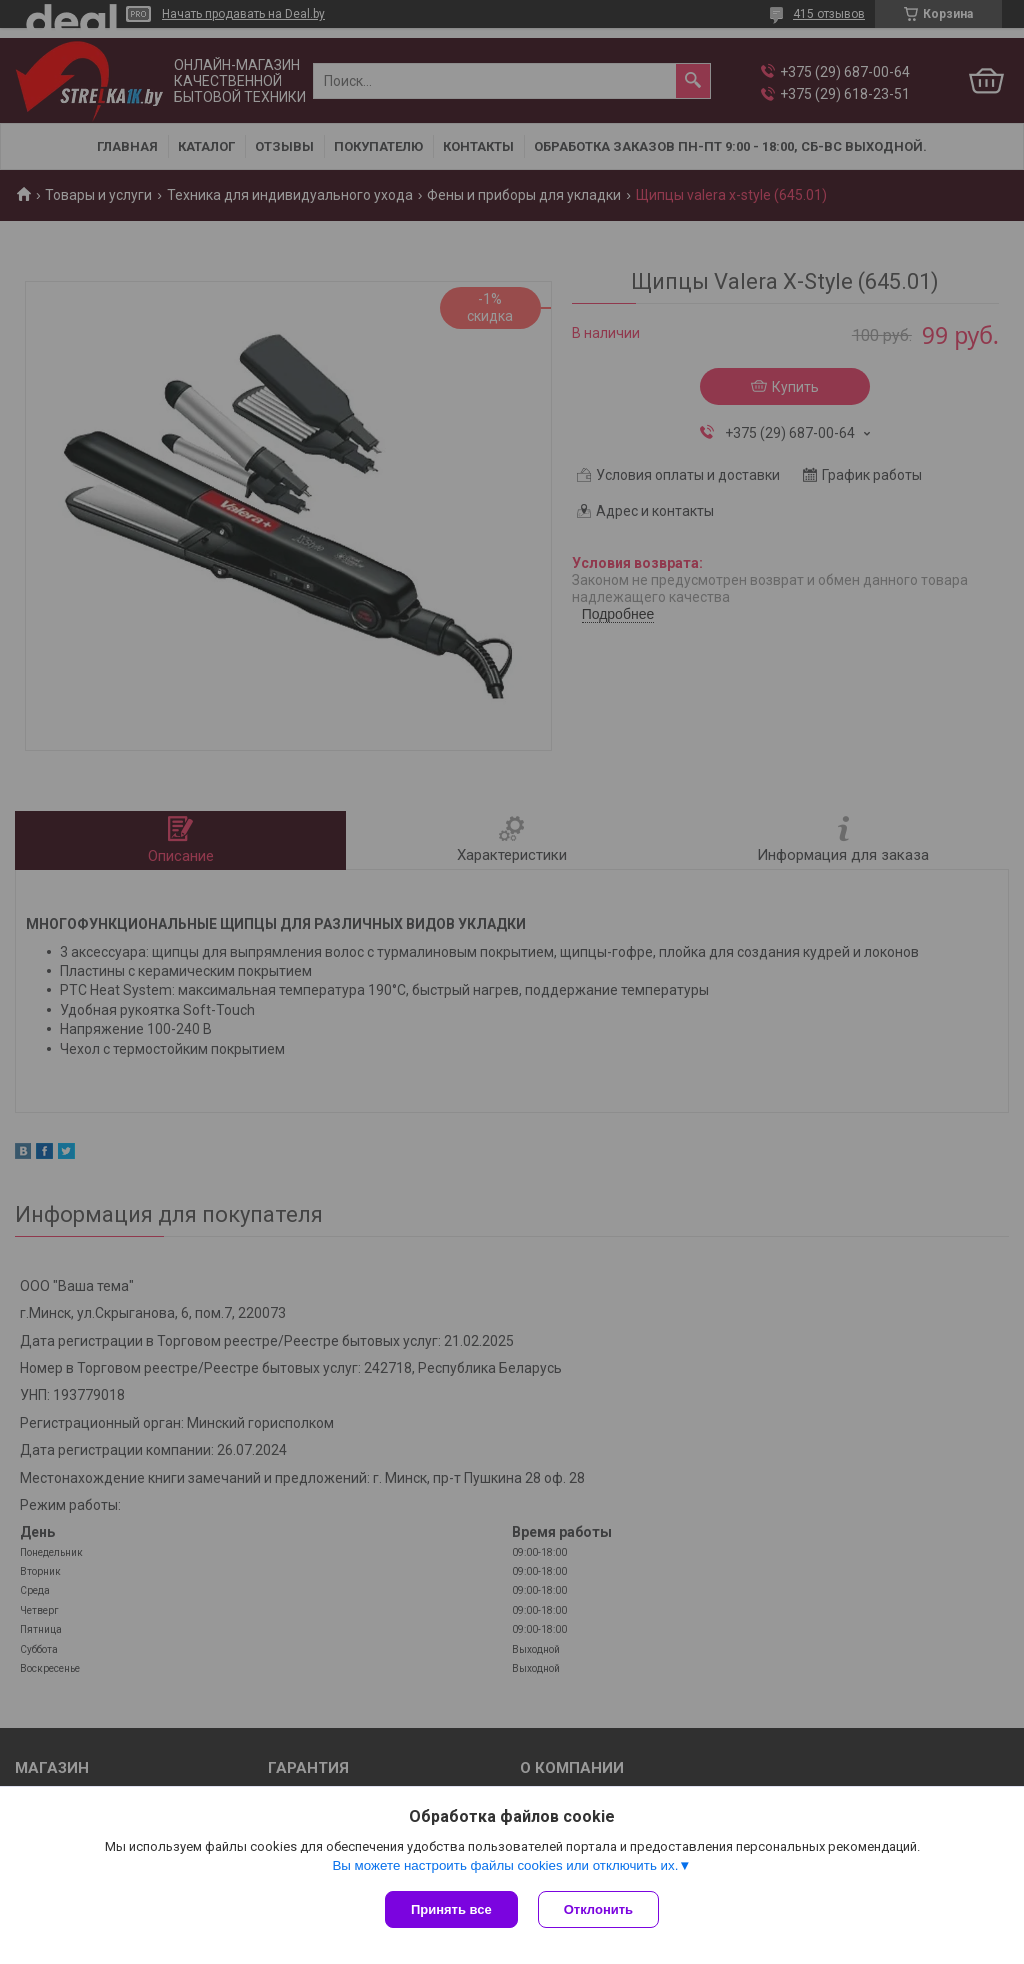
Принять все (451, 1909)
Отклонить (598, 1909)
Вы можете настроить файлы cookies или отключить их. (505, 1865)
